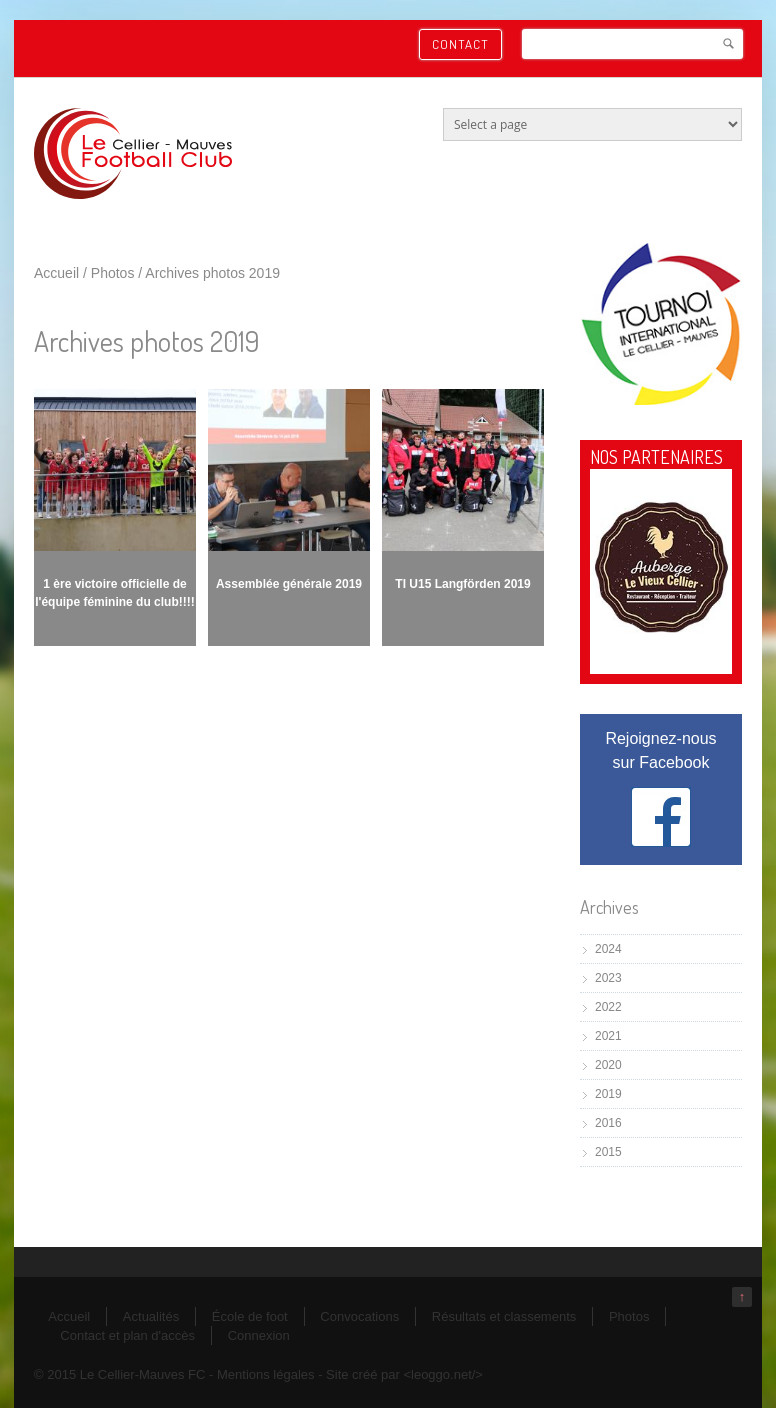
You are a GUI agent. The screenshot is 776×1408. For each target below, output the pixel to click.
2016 (608, 1123)
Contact (460, 44)
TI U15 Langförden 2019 (462, 584)
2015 (608, 1152)
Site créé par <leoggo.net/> (404, 1374)
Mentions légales (266, 1374)
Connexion (259, 1335)
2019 (608, 1094)
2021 (608, 1036)
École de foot (250, 1316)
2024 (608, 949)
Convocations (359, 1316)
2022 (608, 1007)
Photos (113, 273)
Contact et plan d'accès (127, 1335)
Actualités (151, 1316)
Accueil (56, 273)
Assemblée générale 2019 (289, 584)
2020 (608, 1065)
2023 (608, 978)
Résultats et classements (504, 1316)
